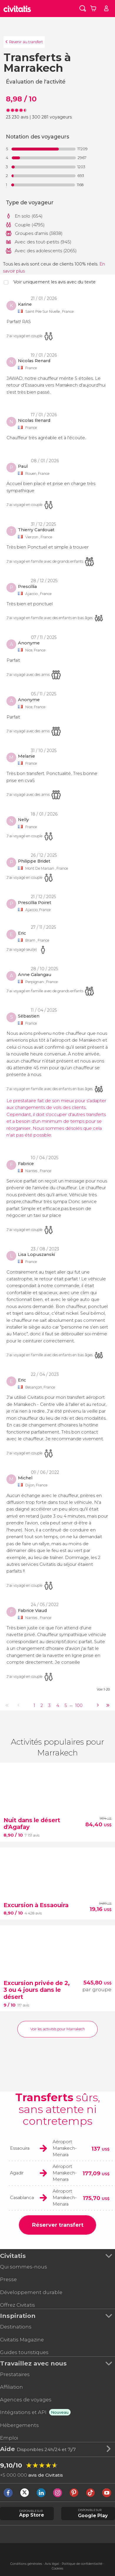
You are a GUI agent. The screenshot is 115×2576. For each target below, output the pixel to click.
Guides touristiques (24, 2352)
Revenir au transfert (26, 42)
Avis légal (52, 2564)
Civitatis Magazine (22, 2340)
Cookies (57, 2568)
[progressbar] (43, 149)
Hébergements (19, 2425)
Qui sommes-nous (23, 2267)
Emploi (9, 2438)
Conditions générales (26, 2564)
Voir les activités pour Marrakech (57, 2029)
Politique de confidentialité (82, 2564)
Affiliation (11, 2387)
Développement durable (31, 2292)
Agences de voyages (25, 2400)
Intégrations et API (23, 2412)
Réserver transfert (58, 2224)
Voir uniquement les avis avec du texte (55, 282)
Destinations (15, 2327)
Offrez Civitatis (17, 2305)
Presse (8, 2279)
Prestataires (15, 2374)
